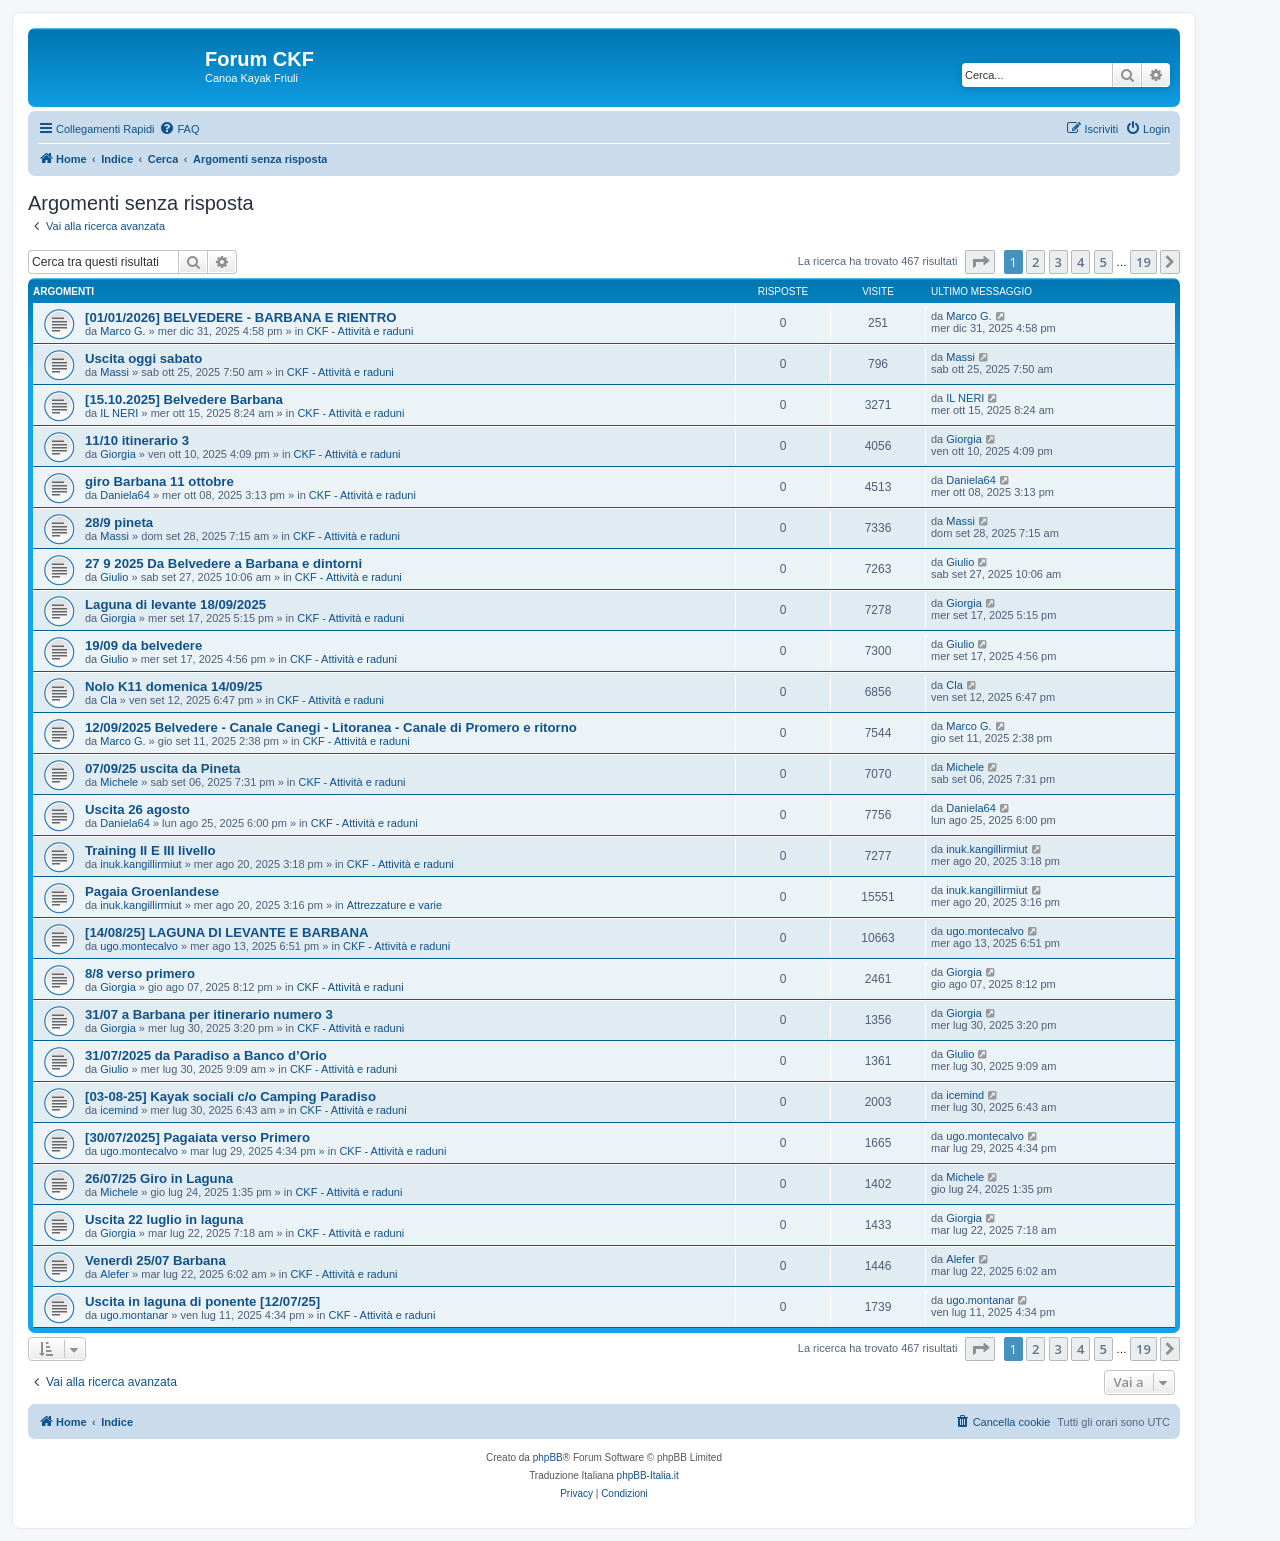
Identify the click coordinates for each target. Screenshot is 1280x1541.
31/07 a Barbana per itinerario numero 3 (209, 1014)
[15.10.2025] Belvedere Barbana (184, 399)
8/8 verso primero (140, 973)
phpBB (548, 1457)
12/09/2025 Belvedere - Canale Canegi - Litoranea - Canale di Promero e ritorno (331, 727)
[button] (980, 262)
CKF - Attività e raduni (359, 331)
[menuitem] (179, 129)
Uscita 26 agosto (137, 809)
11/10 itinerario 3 (137, 440)
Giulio (114, 577)
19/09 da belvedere (143, 645)
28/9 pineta (119, 522)
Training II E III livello (150, 850)
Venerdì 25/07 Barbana (155, 1260)
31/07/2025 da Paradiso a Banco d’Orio (206, 1055)
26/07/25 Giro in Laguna (159, 1178)
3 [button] (1058, 262)
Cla (108, 700)
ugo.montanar (134, 1315)
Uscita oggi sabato (143, 358)
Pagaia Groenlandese (152, 891)
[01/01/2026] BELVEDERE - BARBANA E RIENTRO (240, 317)
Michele (119, 782)
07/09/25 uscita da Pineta (162, 768)
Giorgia (117, 454)
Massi (114, 372)
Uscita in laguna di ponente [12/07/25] (202, 1301)
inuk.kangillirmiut (140, 864)
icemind (119, 1110)
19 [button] (1143, 262)
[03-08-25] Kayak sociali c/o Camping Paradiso (230, 1096)
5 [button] (1103, 262)
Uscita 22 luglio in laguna (164, 1219)
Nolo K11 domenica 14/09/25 (173, 686)
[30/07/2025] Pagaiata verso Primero (197, 1137)
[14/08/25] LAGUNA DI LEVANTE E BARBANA (227, 932)
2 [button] (1035, 262)
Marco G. (122, 331)
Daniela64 (125, 495)
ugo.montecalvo (139, 946)
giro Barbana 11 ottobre (159, 481)
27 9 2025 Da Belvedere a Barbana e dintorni (223, 563)
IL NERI (119, 413)
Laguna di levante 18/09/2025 (175, 604)
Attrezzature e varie (394, 905)
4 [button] (1080, 262)
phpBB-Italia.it (648, 1475)
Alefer (114, 1274)
